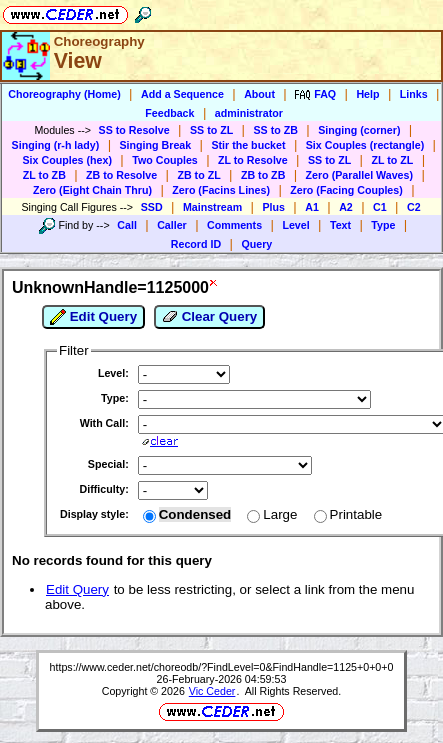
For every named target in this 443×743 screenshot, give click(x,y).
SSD (152, 207)
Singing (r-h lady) (56, 145)
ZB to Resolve (121, 175)
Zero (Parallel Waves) (359, 175)
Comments (234, 225)
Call (127, 225)
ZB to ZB (263, 175)
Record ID (196, 244)
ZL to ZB (44, 175)
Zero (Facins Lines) (221, 190)
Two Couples (165, 160)
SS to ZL (211, 130)
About (259, 94)
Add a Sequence (182, 94)
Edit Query (93, 317)
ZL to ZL (392, 160)
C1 (380, 207)
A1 (312, 207)
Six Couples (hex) (67, 160)
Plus (273, 207)
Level (295, 225)
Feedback (169, 113)
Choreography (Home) (64, 94)
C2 (414, 207)
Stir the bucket (248, 145)
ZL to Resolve (253, 160)
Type (383, 225)
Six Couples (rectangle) (365, 145)
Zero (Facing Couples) (346, 190)
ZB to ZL (198, 175)
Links (414, 94)
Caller (172, 225)
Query (256, 244)
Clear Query (209, 317)
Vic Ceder (212, 691)
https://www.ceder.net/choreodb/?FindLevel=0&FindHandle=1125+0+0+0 (222, 667)
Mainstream (212, 207)
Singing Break (156, 145)
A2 (346, 207)
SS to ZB (275, 130)
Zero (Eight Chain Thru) (92, 190)
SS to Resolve (134, 130)
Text (340, 225)
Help (367, 94)
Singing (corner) (359, 130)
